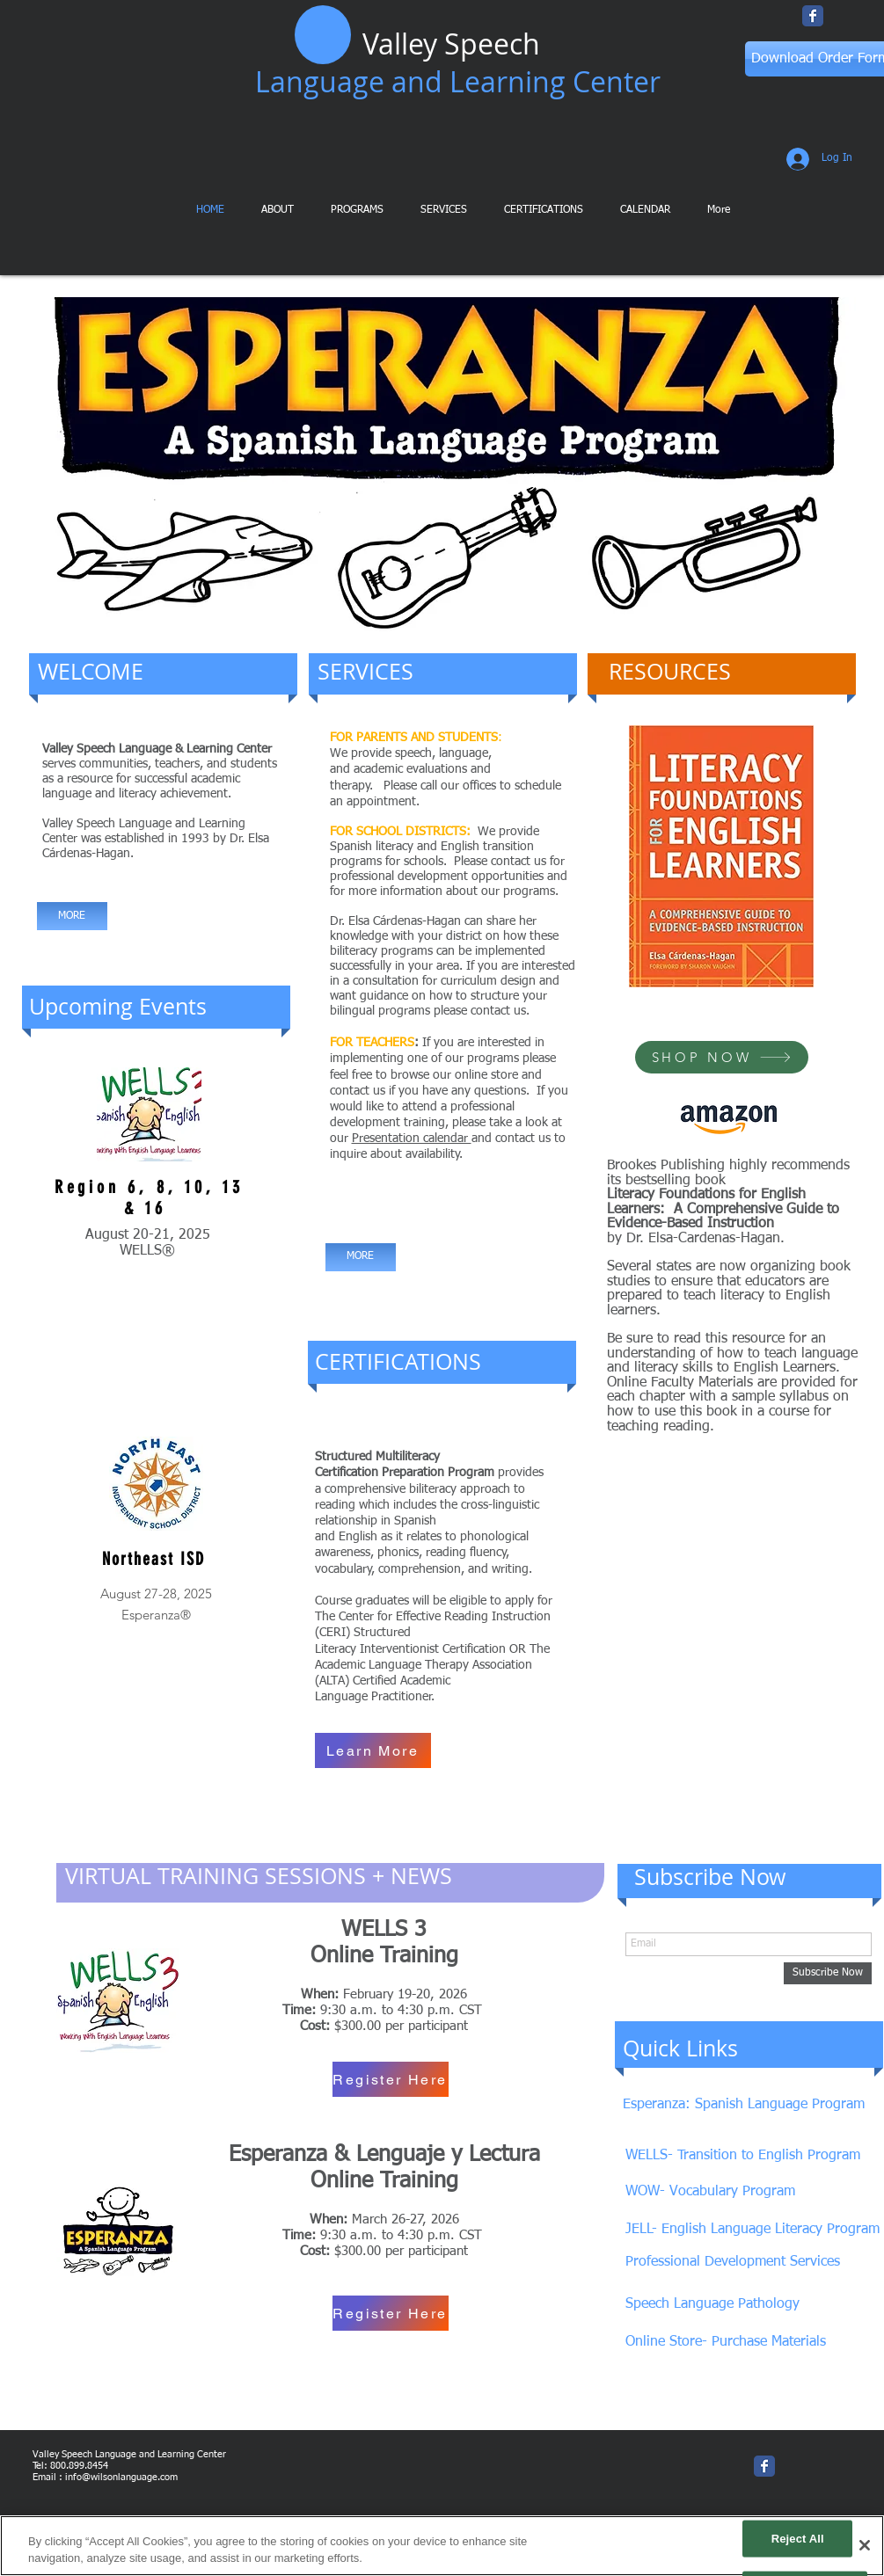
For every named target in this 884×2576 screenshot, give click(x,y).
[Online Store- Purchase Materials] (729, 2342)
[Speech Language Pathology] (716, 2305)
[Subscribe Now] (828, 1973)
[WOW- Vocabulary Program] (712, 2192)
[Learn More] (373, 1750)
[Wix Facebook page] (812, 15)
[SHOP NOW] (721, 1057)
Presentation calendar (411, 1138)
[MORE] (72, 916)
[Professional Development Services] (736, 2262)
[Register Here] (390, 2079)
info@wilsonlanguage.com (121, 2477)
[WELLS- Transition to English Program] (745, 2156)
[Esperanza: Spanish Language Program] (749, 2105)
